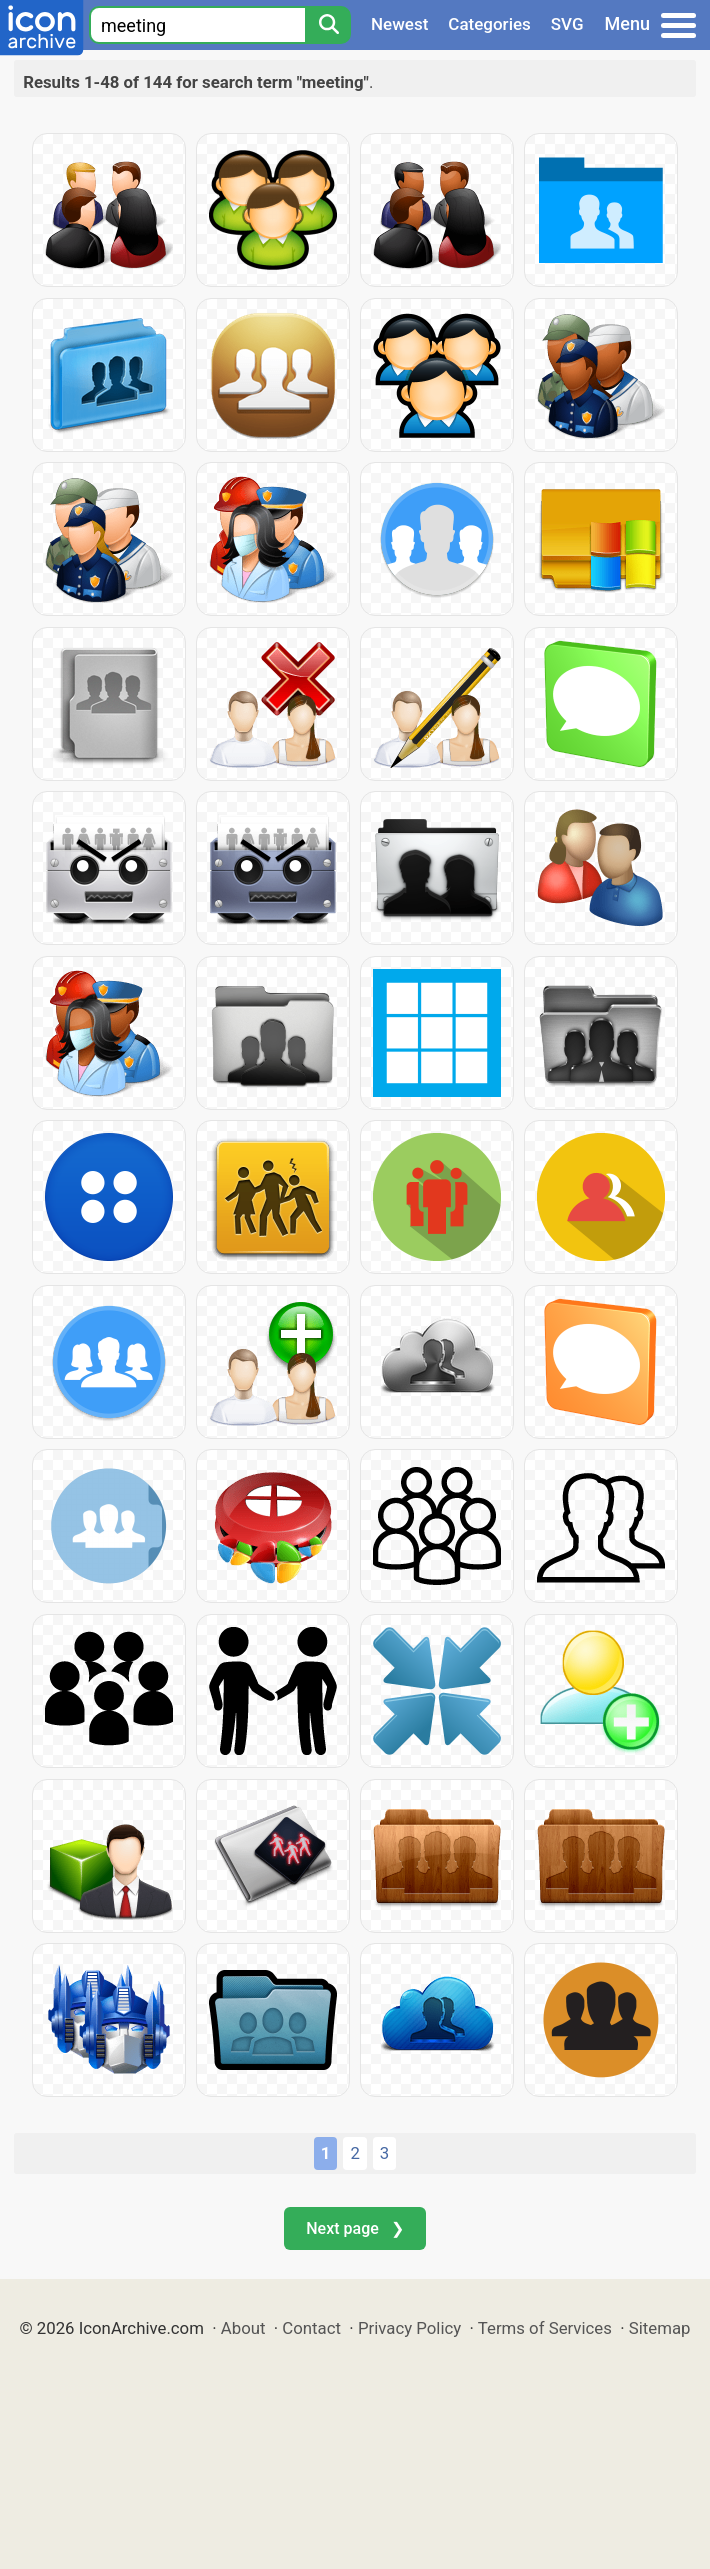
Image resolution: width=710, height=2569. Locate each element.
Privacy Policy (409, 2328)
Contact (311, 2328)
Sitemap (660, 2328)
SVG (567, 24)
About (243, 2328)
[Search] (328, 25)
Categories (489, 24)
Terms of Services (545, 2328)
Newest (399, 24)
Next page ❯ (354, 2228)
